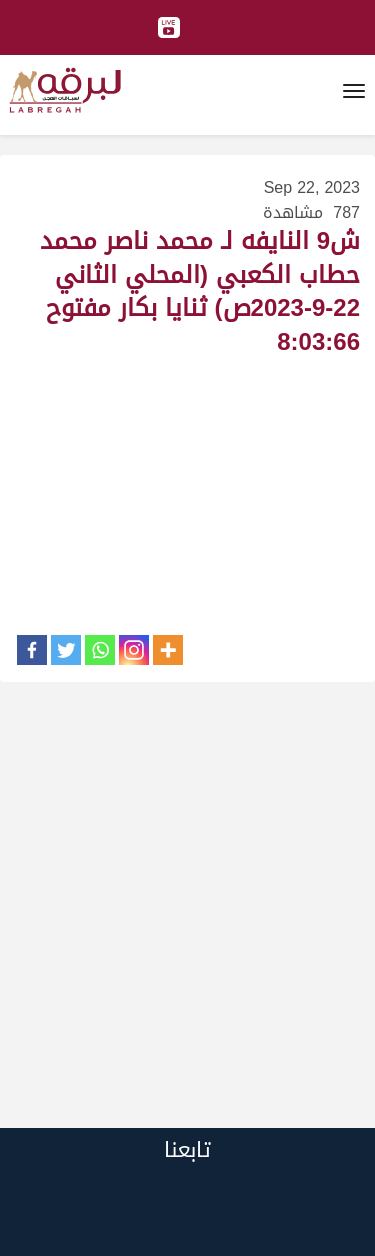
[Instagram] (134, 650)
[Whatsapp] (100, 650)
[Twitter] (66, 650)
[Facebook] (32, 650)
